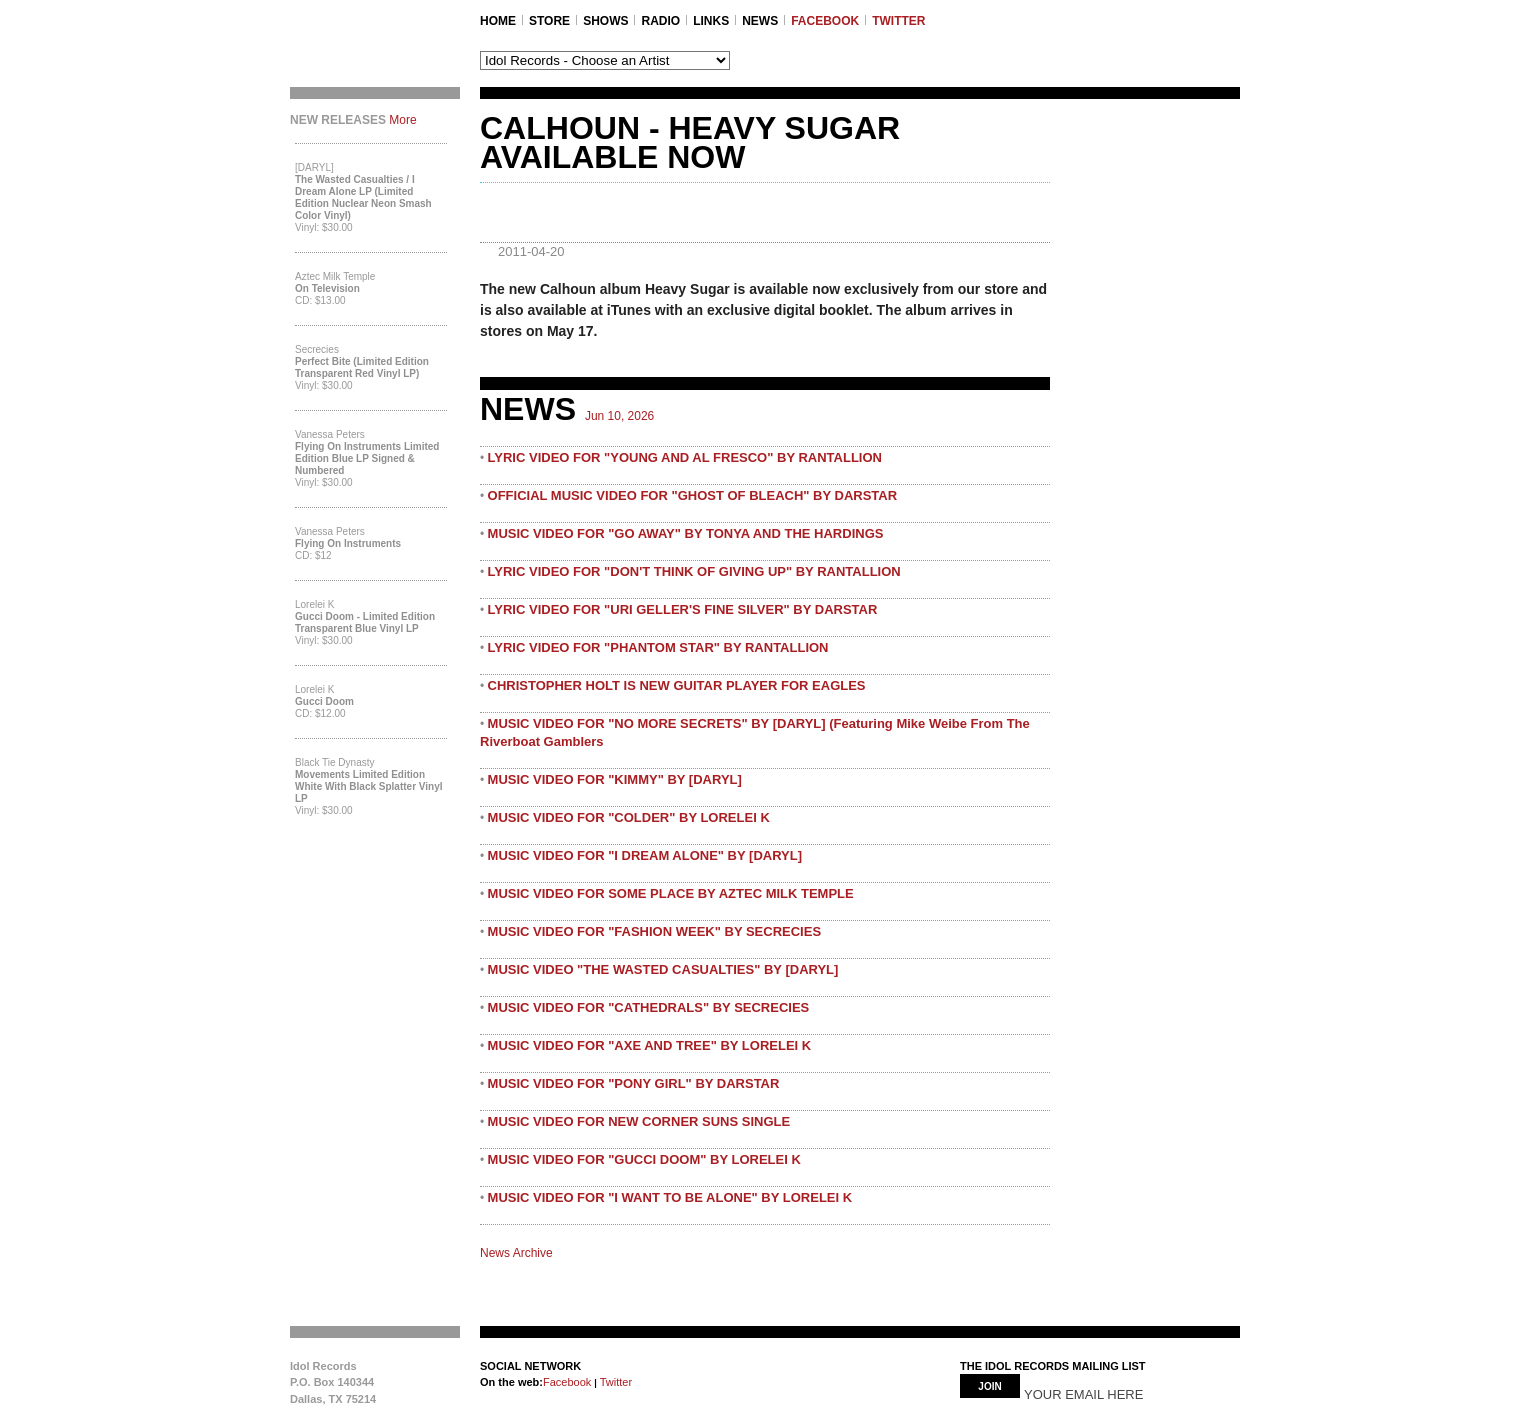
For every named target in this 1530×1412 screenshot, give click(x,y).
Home (498, 21)
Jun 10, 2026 (619, 416)
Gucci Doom (324, 701)
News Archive (516, 1253)
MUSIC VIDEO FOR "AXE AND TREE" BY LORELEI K (650, 1045)
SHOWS (605, 21)
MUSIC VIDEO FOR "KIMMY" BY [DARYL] (615, 779)
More (402, 120)
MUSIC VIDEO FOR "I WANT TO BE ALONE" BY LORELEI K (670, 1197)
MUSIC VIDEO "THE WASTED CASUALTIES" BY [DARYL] (663, 969)
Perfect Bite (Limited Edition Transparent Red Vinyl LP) (362, 367)
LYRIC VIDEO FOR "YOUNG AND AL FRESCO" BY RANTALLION (685, 457)
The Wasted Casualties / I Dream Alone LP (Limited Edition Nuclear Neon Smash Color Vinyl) (363, 197)
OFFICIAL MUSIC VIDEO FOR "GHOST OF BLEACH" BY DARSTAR (693, 495)
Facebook (567, 1382)
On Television (327, 288)
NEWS (760, 21)
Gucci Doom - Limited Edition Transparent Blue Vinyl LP (365, 622)
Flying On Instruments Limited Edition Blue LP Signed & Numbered (367, 458)
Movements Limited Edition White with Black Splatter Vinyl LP (369, 786)
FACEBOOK (825, 21)
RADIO (660, 21)
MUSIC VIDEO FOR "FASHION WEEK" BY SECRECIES (655, 931)
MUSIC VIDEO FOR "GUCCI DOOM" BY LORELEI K (644, 1159)
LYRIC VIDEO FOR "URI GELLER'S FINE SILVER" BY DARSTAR (683, 609)
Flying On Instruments (348, 543)
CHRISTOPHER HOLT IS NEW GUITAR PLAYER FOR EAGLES (677, 685)
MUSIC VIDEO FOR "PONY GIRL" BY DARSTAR (634, 1083)
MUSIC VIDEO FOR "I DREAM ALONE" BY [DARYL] (645, 855)
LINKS (711, 21)
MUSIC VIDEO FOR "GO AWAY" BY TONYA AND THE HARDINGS (686, 533)
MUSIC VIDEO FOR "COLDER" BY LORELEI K (629, 817)
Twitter (614, 1382)
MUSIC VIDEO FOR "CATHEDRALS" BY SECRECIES (649, 1007)
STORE (549, 21)
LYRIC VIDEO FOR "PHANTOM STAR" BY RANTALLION (658, 647)
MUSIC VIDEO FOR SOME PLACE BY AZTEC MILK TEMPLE (671, 893)
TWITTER (898, 21)
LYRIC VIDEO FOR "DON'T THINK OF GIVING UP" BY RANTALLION (694, 571)
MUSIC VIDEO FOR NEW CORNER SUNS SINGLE (639, 1121)
